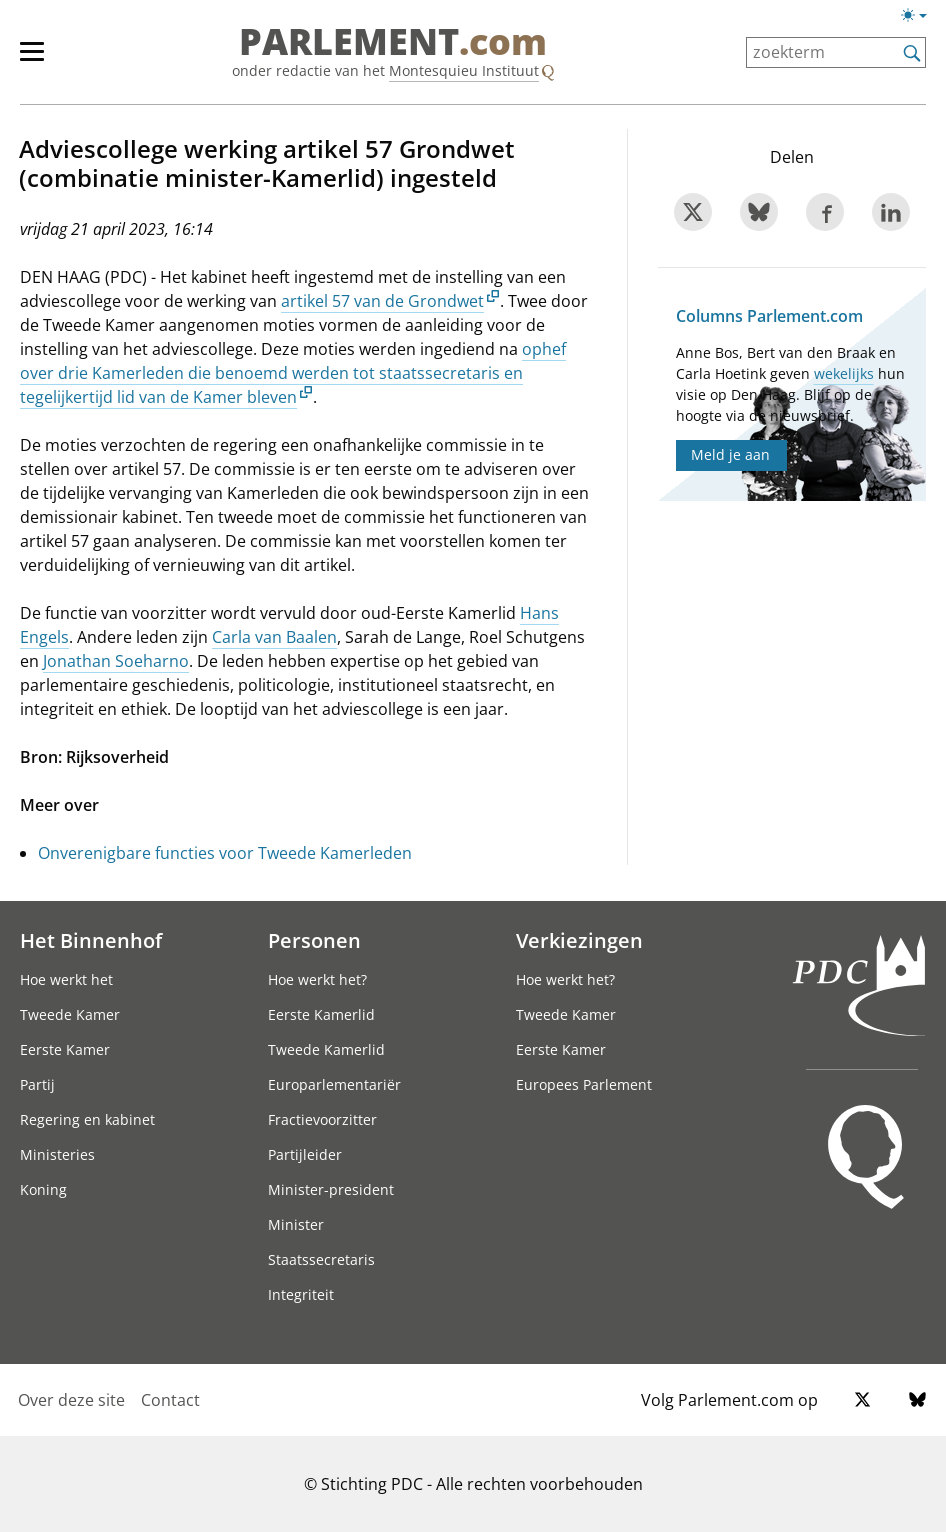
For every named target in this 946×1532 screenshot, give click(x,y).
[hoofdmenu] (42, 60)
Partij (37, 1084)
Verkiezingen (579, 940)
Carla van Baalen (274, 637)
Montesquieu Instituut (464, 70)
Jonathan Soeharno (116, 661)
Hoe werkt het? (317, 979)
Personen (314, 940)
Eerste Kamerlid (321, 1014)
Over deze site (71, 1400)
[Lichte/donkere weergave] (920, 19)
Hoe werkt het (66, 979)
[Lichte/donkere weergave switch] (920, 16)
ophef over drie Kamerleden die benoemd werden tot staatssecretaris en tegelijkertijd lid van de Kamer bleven (293, 373)
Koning (43, 1189)
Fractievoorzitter (322, 1119)
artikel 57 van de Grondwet (382, 301)
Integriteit (301, 1294)
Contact (170, 1400)
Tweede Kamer (70, 1014)
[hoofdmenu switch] (32, 60)
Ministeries (57, 1154)
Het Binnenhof (91, 940)
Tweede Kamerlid (326, 1049)
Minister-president (331, 1189)
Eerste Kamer (65, 1049)
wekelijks (844, 373)
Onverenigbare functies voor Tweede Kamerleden (225, 853)
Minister (296, 1224)
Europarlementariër (334, 1084)
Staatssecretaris (321, 1259)
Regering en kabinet (87, 1119)
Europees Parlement (584, 1084)
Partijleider (305, 1154)
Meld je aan (730, 454)
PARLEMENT (393, 42)
